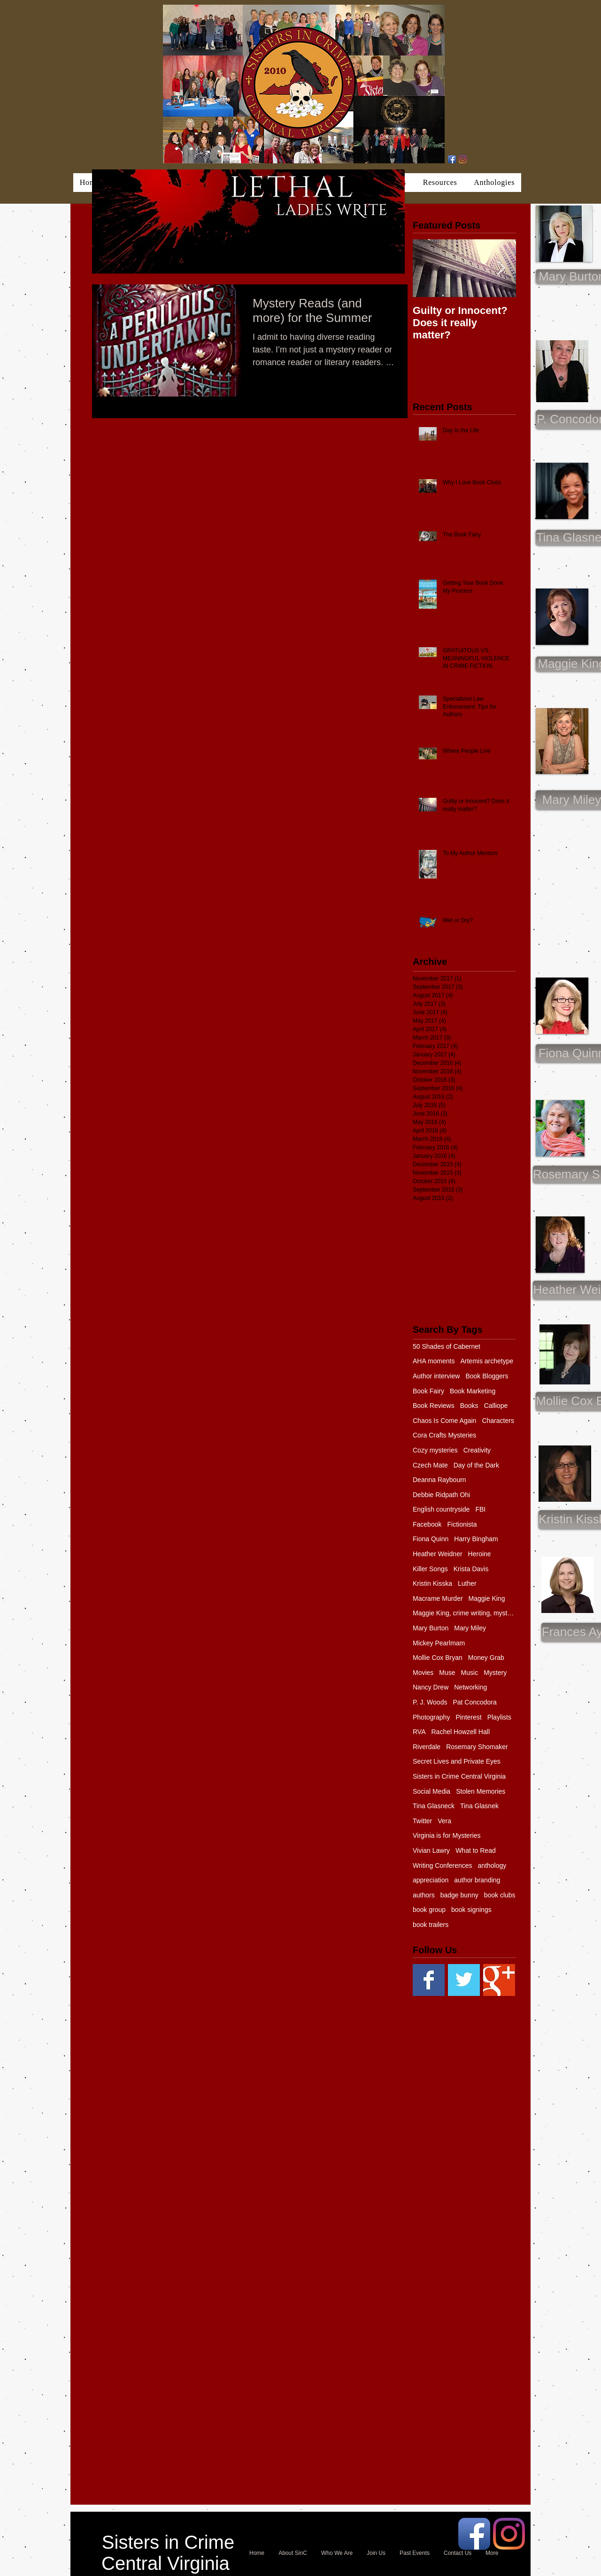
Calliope (496, 1405)
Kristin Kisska (432, 1583)
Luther (467, 1583)
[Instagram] (463, 159)
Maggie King (487, 1598)
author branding (477, 1880)
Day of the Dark (476, 1465)
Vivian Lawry (431, 1850)
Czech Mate (430, 1465)
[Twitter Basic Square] (464, 1980)
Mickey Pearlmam (439, 1643)
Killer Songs (430, 1569)
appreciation (430, 1880)
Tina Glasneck (434, 1806)
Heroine (479, 1554)
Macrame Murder (438, 1598)
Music (469, 1672)
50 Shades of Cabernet (446, 1346)
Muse (447, 1672)
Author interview (436, 1376)
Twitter (422, 1821)
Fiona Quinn (430, 1539)
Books (469, 1405)
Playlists (499, 1717)
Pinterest (468, 1717)
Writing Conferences (442, 1865)
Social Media (431, 1791)
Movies (423, 1672)
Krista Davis (471, 1569)
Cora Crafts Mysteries (444, 1435)
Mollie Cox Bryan (437, 1657)
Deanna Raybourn (439, 1479)
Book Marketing (472, 1391)
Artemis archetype (486, 1361)
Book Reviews (434, 1405)
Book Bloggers (486, 1376)
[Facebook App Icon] (452, 159)
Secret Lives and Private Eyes (457, 1761)
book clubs (500, 1895)
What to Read (475, 1850)
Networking (470, 1687)
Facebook (427, 1524)
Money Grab (486, 1657)
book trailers (430, 1924)
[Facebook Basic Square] (429, 1980)
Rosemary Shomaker (477, 1746)
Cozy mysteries (435, 1450)
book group (429, 1909)
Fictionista (462, 1524)
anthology (492, 1865)
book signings (471, 1909)
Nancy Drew (430, 1687)
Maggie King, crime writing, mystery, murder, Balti (464, 1613)
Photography (431, 1717)
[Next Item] (501, 268)
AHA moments (434, 1361)
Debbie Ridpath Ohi (441, 1494)
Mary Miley (470, 1628)
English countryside (441, 1509)
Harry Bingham (476, 1539)
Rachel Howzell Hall (460, 1731)
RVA (419, 1731)
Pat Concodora (474, 1702)
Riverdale (426, 1746)
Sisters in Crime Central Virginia (459, 1776)
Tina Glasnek (479, 1806)
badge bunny (459, 1895)
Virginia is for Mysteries (446, 1835)
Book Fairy (428, 1391)
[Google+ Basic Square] (499, 1980)
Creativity (477, 1450)
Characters (498, 1420)
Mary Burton (430, 1628)
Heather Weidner (437, 1554)
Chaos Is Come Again (444, 1420)
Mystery (495, 1672)
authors (424, 1895)
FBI (480, 1509)
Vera (444, 1821)
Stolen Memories (480, 1791)
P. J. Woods (430, 1702)
